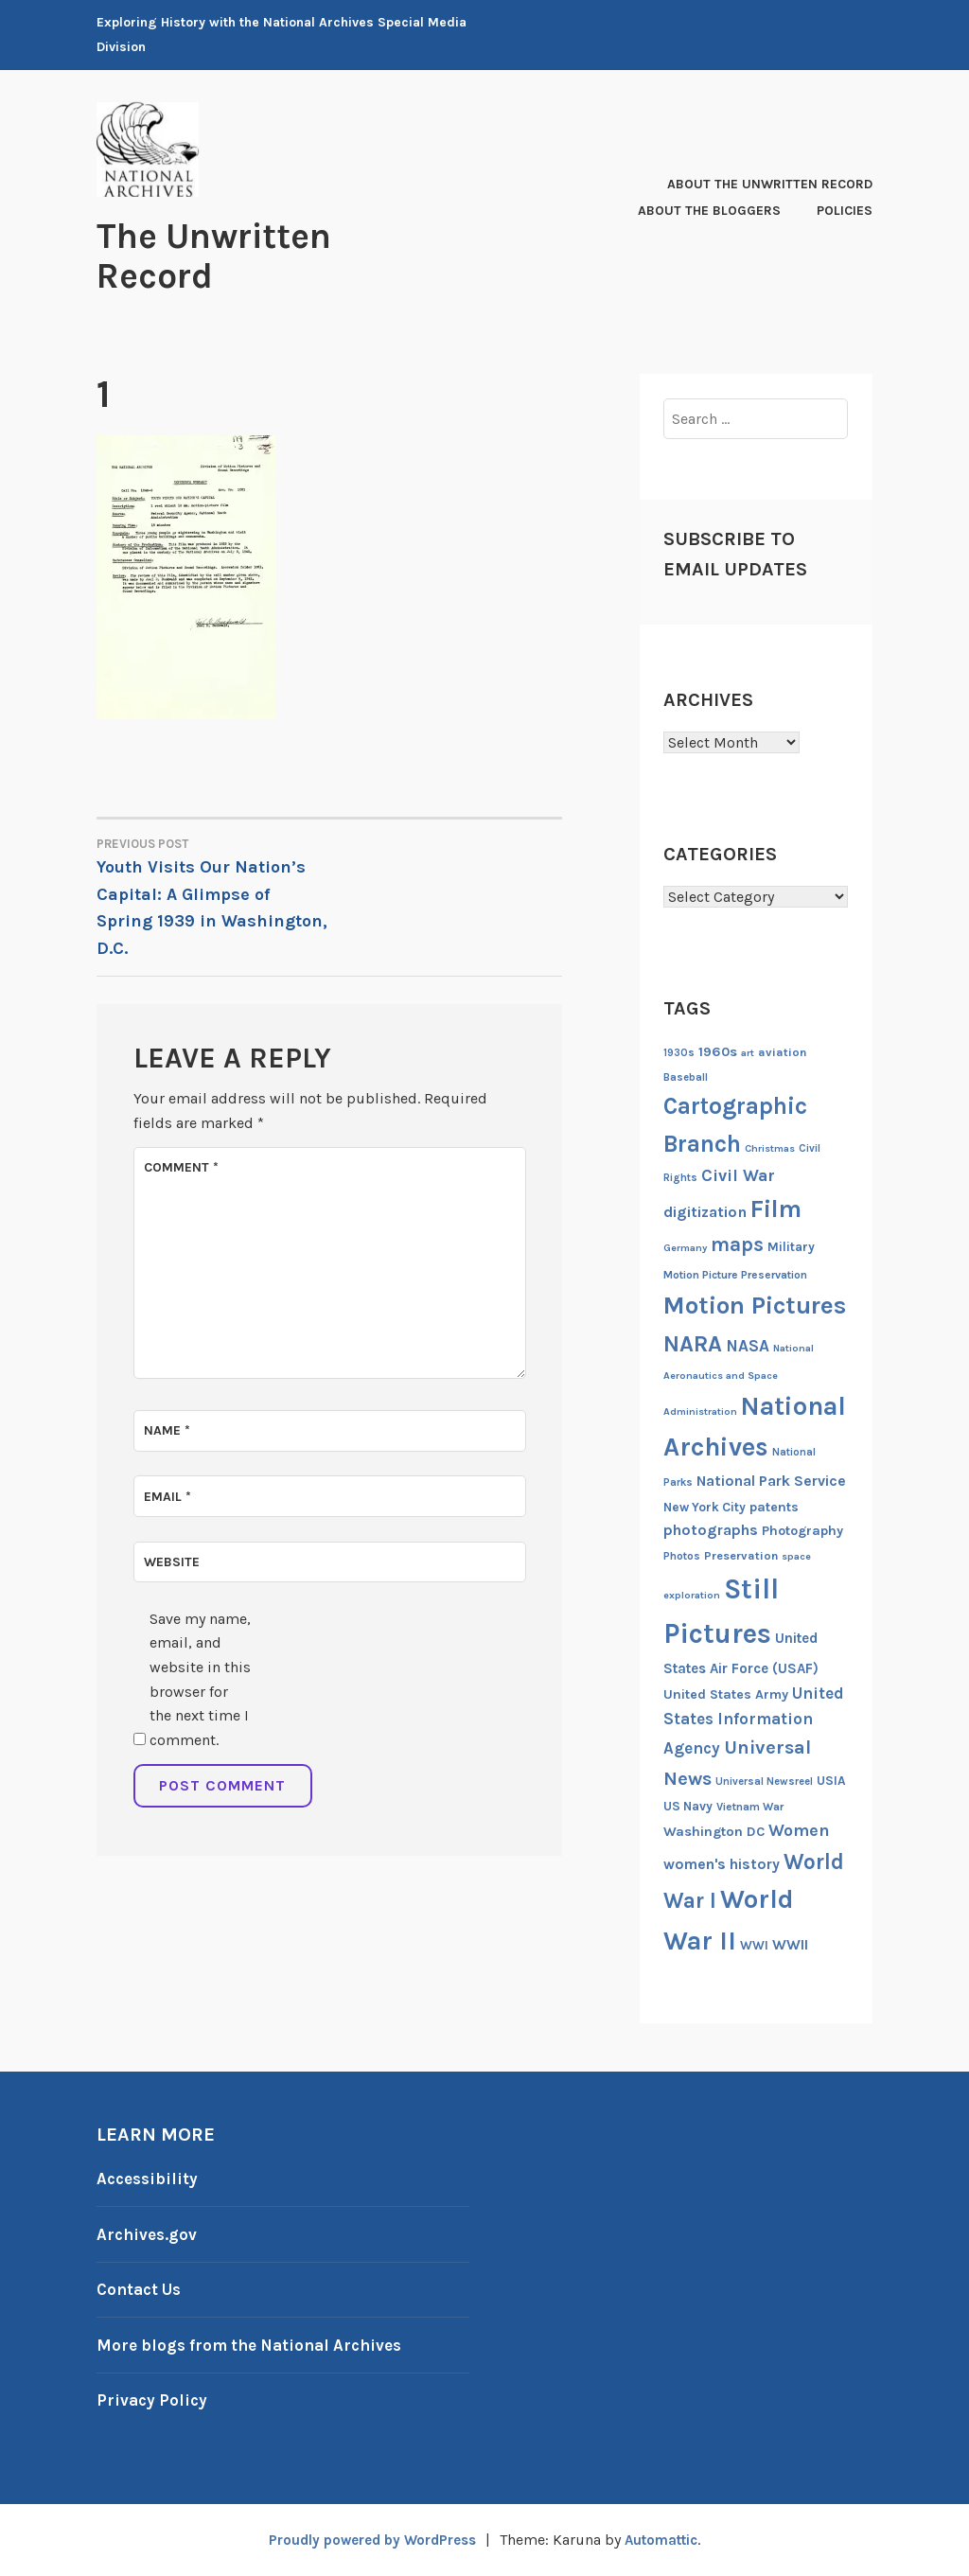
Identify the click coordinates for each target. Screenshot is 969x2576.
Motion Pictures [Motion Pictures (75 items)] (754, 1305)
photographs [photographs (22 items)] (710, 1530)
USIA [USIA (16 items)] (831, 1780)
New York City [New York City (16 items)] (704, 1507)
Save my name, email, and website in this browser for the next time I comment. (200, 1679)
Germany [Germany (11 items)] (685, 1248)
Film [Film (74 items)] (776, 1209)
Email (167, 1497)
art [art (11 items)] (747, 1053)
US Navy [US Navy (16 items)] (688, 1806)
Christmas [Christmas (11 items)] (770, 1148)
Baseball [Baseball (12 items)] (685, 1077)
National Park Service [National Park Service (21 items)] (771, 1481)
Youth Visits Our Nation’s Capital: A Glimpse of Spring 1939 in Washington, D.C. (213, 897)
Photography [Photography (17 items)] (802, 1531)
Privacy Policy (154, 2400)
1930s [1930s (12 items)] (679, 1053)
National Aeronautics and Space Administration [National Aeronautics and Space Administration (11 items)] (738, 1380)
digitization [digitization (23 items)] (705, 1212)
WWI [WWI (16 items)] (754, 1945)
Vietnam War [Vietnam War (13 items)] (750, 1806)
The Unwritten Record (229, 254)
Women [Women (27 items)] (799, 1831)
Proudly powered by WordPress (367, 2540)
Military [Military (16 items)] (791, 1247)
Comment (181, 1167)
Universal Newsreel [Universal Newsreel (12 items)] (764, 1781)
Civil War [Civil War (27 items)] (738, 1176)
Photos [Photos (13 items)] (681, 1555)
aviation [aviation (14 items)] (782, 1052)
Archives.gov (149, 2234)
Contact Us (142, 2289)
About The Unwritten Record (769, 184)
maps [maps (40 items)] (737, 1244)
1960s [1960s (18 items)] (717, 1052)
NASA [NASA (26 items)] (747, 1345)
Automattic (668, 2540)
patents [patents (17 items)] (774, 1507)
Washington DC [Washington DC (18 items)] (714, 1832)
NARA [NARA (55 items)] (692, 1344)
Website (172, 1562)
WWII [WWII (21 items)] (790, 1944)
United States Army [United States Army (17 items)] (725, 1694)
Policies (844, 211)
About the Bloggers (709, 211)
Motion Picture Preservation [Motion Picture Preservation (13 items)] (735, 1274)
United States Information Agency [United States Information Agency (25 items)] (753, 1721)
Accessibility (150, 2178)
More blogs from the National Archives (257, 2345)
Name (167, 1430)
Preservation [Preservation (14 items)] (741, 1555)
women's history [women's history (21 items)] (721, 1864)
